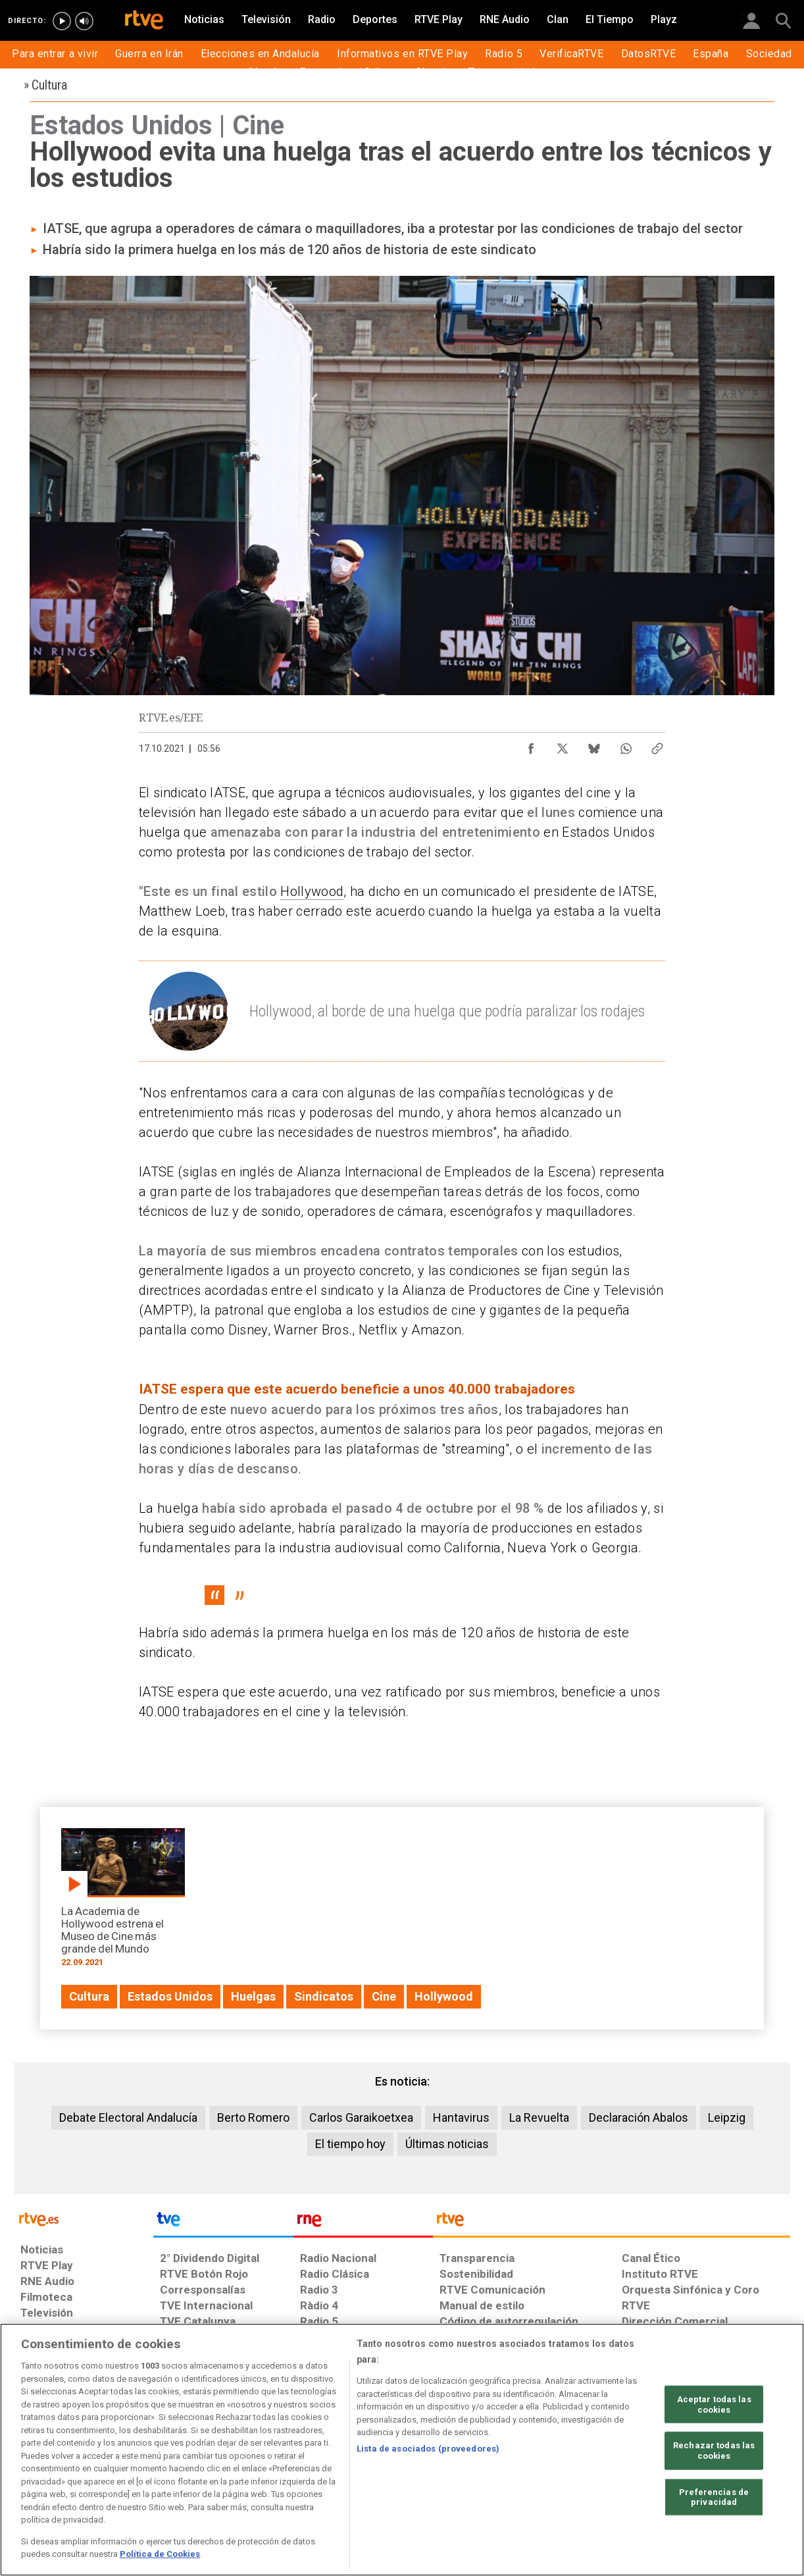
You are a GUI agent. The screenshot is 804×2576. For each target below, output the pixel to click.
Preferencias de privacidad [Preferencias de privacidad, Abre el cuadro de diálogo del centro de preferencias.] (714, 2496)
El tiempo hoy (350, 2144)
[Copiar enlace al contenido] (657, 745)
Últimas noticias (447, 2144)
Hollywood (311, 891)
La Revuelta (539, 2117)
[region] (402, 2449)
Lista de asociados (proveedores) (428, 2449)
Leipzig (726, 2117)
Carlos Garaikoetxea (361, 2117)
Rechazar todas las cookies (714, 2450)
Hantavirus (461, 2117)
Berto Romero (253, 2117)
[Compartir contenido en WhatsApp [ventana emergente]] (625, 745)
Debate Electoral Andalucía (128, 2117)
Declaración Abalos (638, 2117)
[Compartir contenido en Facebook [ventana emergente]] (531, 745)
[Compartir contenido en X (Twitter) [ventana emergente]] (562, 745)
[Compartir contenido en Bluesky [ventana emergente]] (594, 745)
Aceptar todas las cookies (714, 2404)
